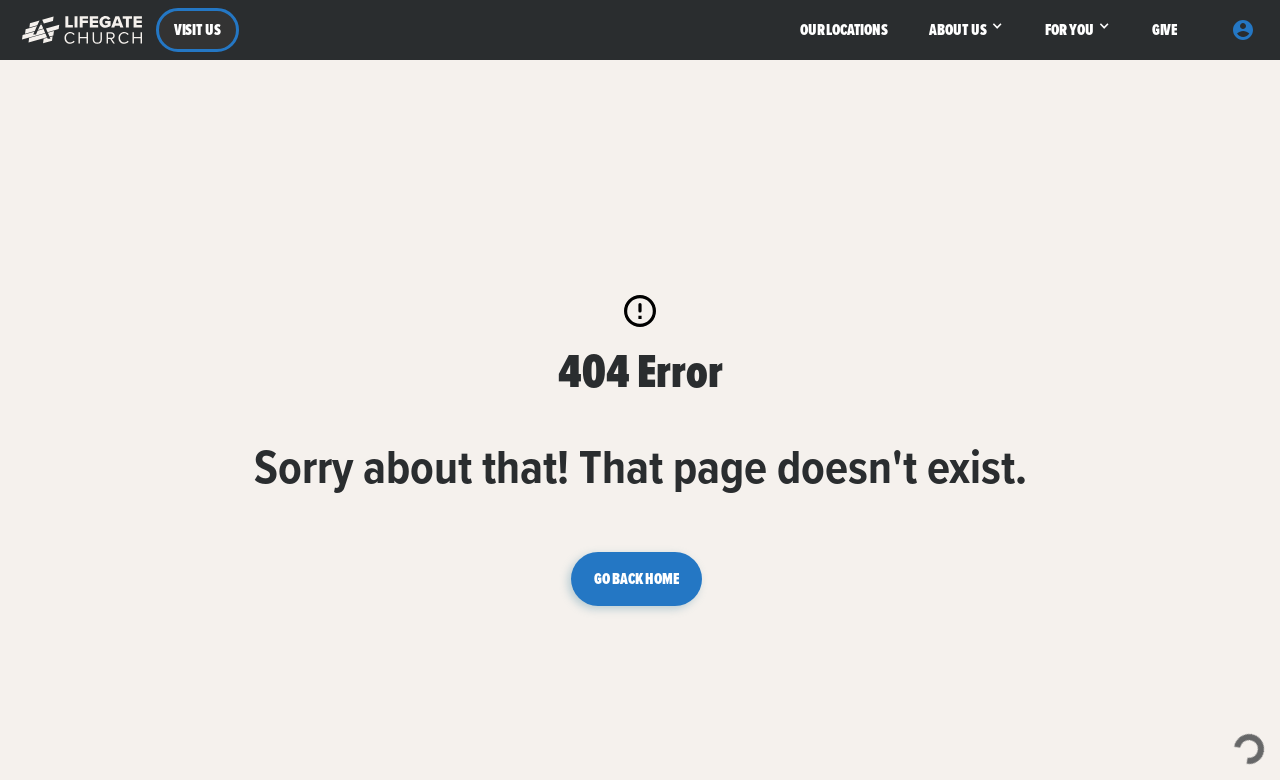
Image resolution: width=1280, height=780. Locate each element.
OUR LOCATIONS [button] (844, 29)
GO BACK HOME (636, 578)
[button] (77, 30)
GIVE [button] (1164, 29)
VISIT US (197, 29)
